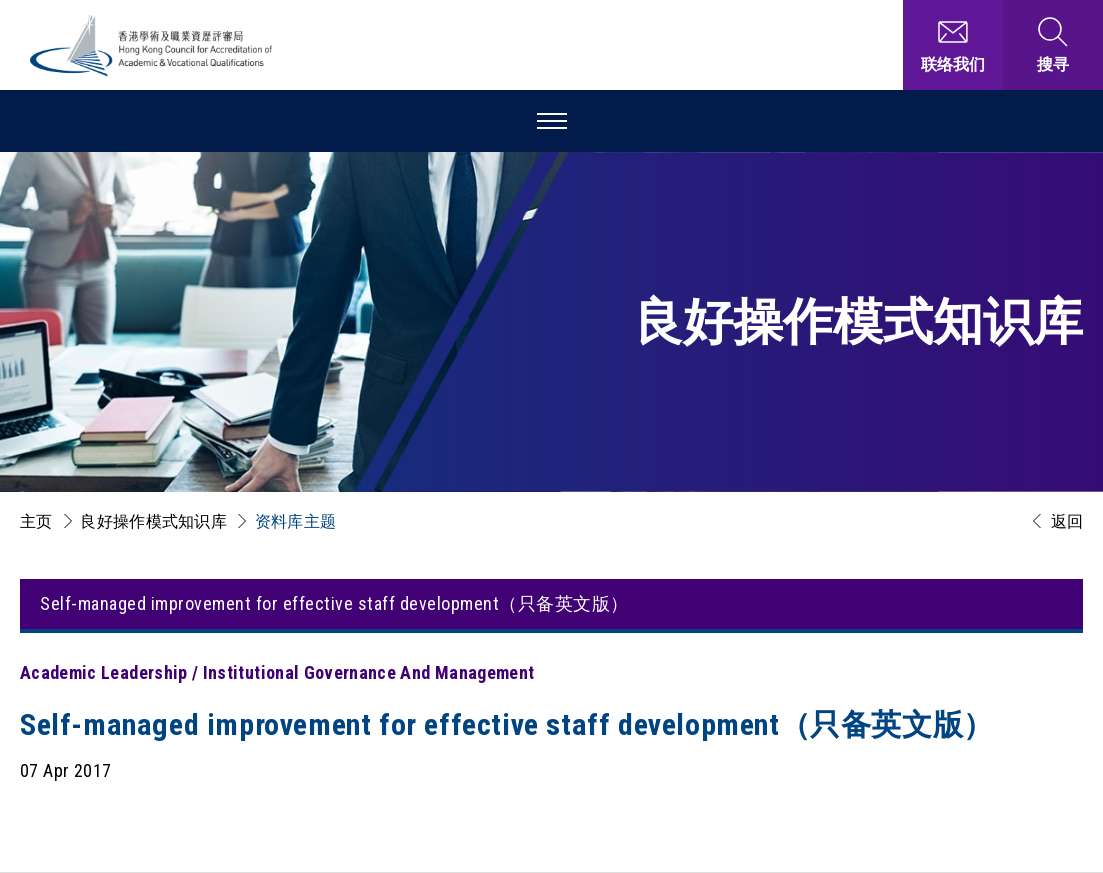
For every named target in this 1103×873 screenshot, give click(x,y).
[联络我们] (953, 45)
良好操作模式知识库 (153, 521)
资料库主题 (296, 521)
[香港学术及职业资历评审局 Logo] (152, 45)
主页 (36, 521)
